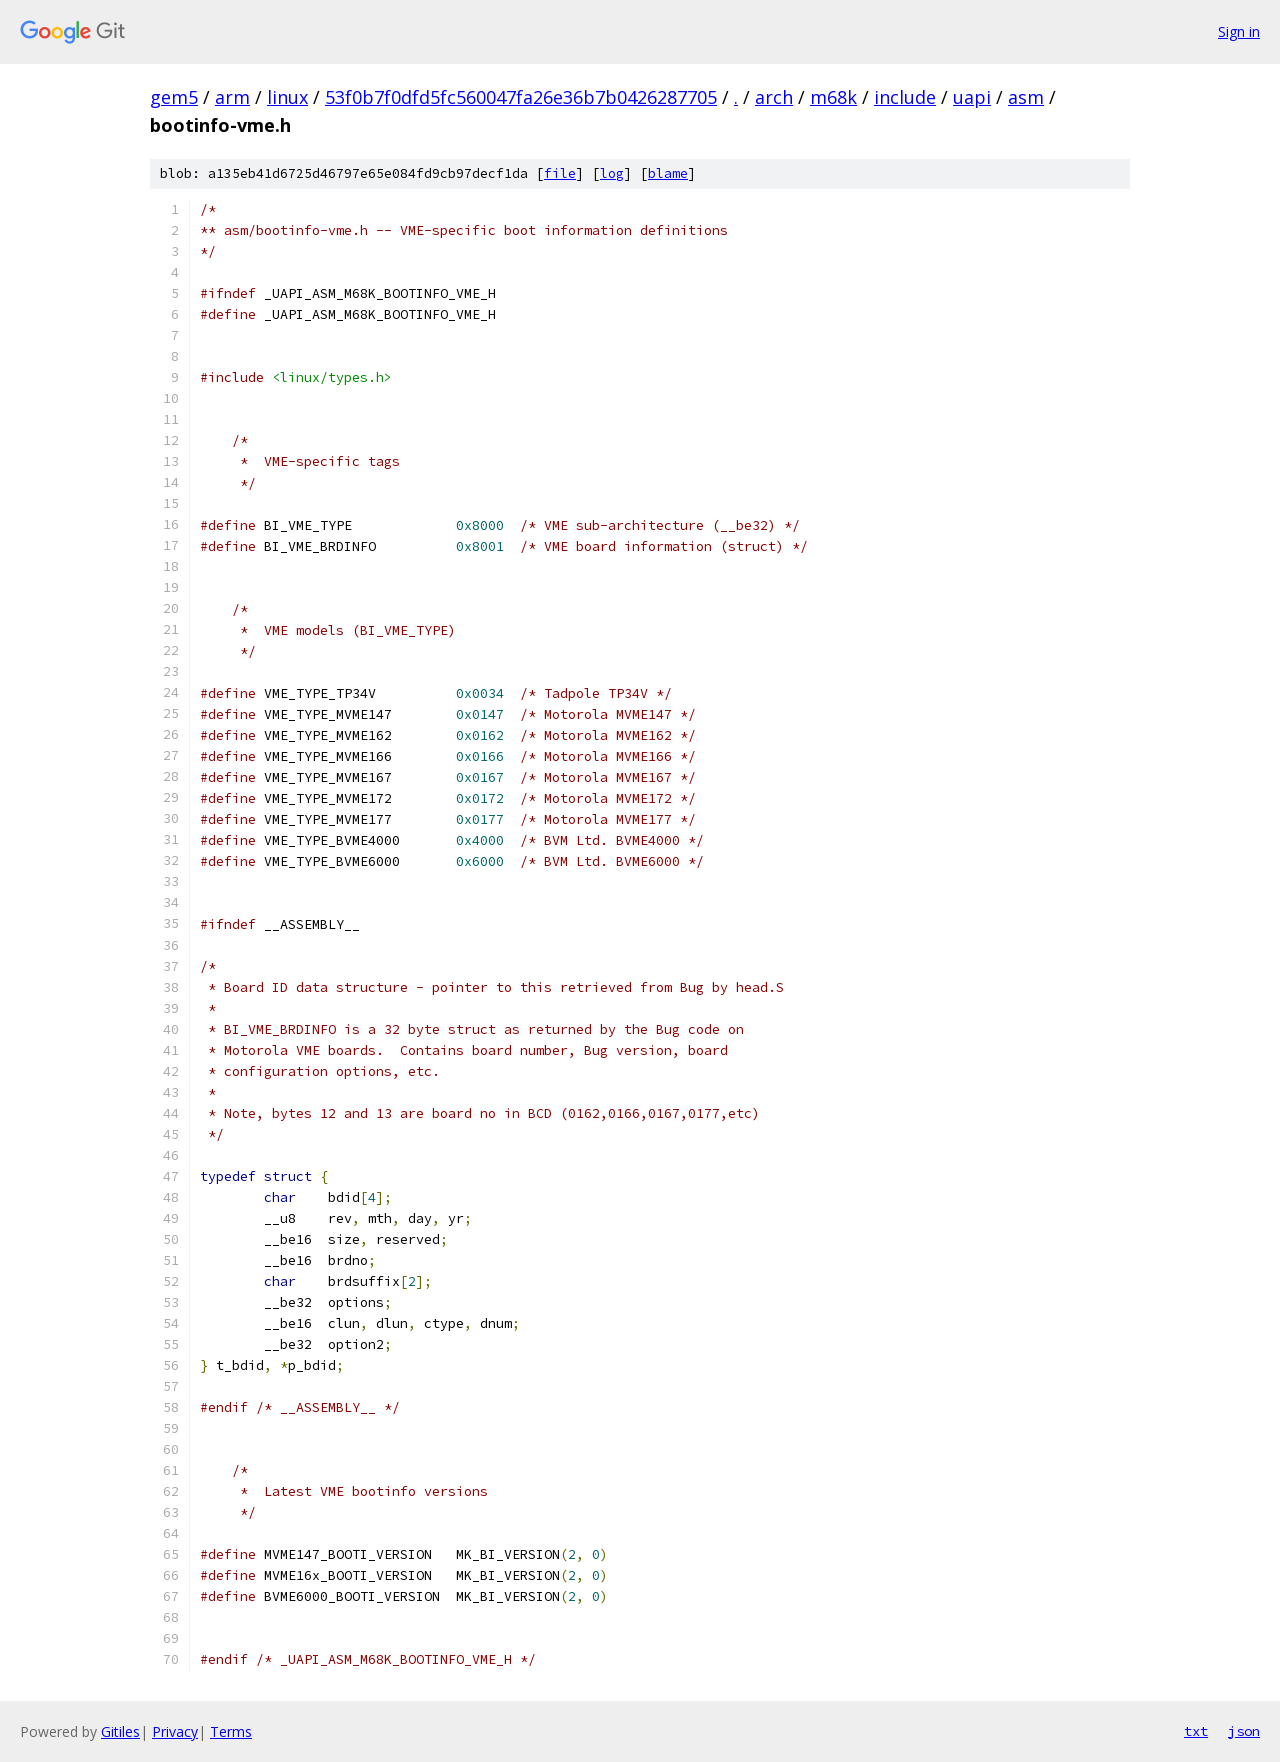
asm (1026, 97)
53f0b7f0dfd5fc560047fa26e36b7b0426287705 (521, 97)
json (1244, 1731)
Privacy (175, 1731)
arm (232, 97)
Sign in (1239, 31)
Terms (231, 1731)
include (905, 97)
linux (287, 97)
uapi (972, 97)
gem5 (174, 97)
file (560, 173)
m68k (833, 97)
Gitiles (120, 1731)
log (612, 173)
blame (668, 173)
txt (1196, 1731)
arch (774, 97)
